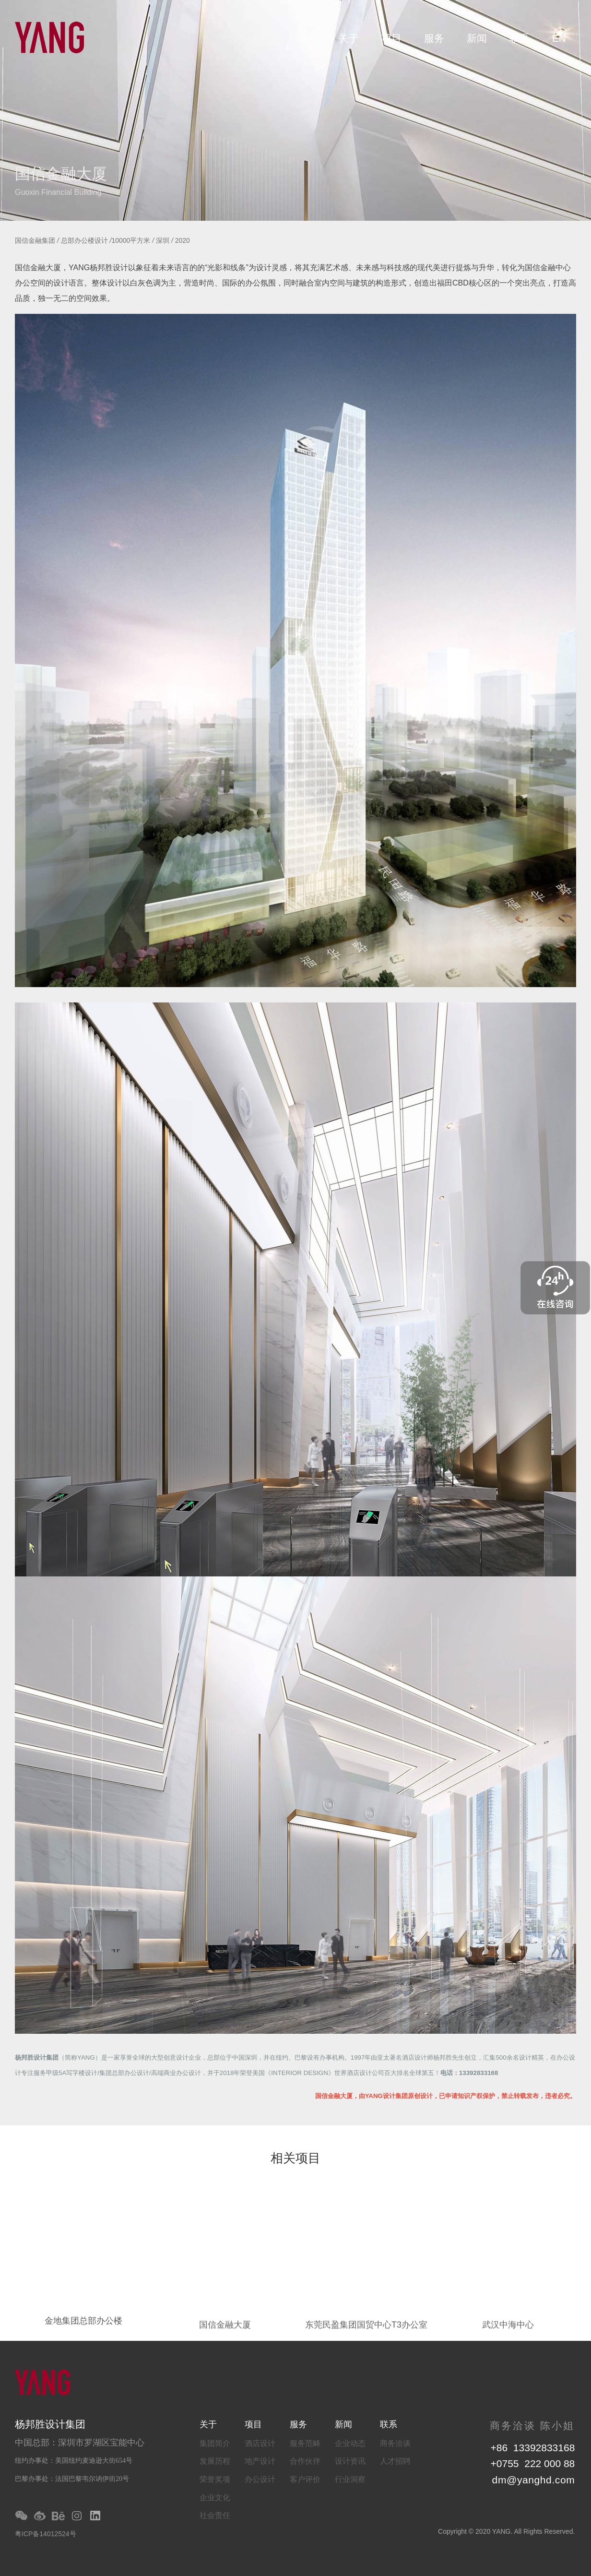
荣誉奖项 (215, 2479)
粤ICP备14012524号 (45, 2534)
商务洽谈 (395, 2443)
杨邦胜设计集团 (37, 2057)
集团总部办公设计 (124, 2072)
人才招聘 (395, 2461)
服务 (434, 38)
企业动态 (350, 2443)
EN (559, 38)
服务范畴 (305, 2443)
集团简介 (215, 2443)
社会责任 (215, 2515)
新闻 (477, 38)
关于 (349, 38)
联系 (519, 38)
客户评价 (305, 2479)
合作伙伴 (305, 2461)
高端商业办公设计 (176, 2072)
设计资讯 (350, 2461)
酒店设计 (260, 2443)
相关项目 (295, 2159)
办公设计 (260, 2479)
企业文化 (215, 2497)
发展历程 (215, 2461)
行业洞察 (350, 2479)
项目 (391, 38)
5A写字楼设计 (78, 2072)
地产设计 (260, 2461)
